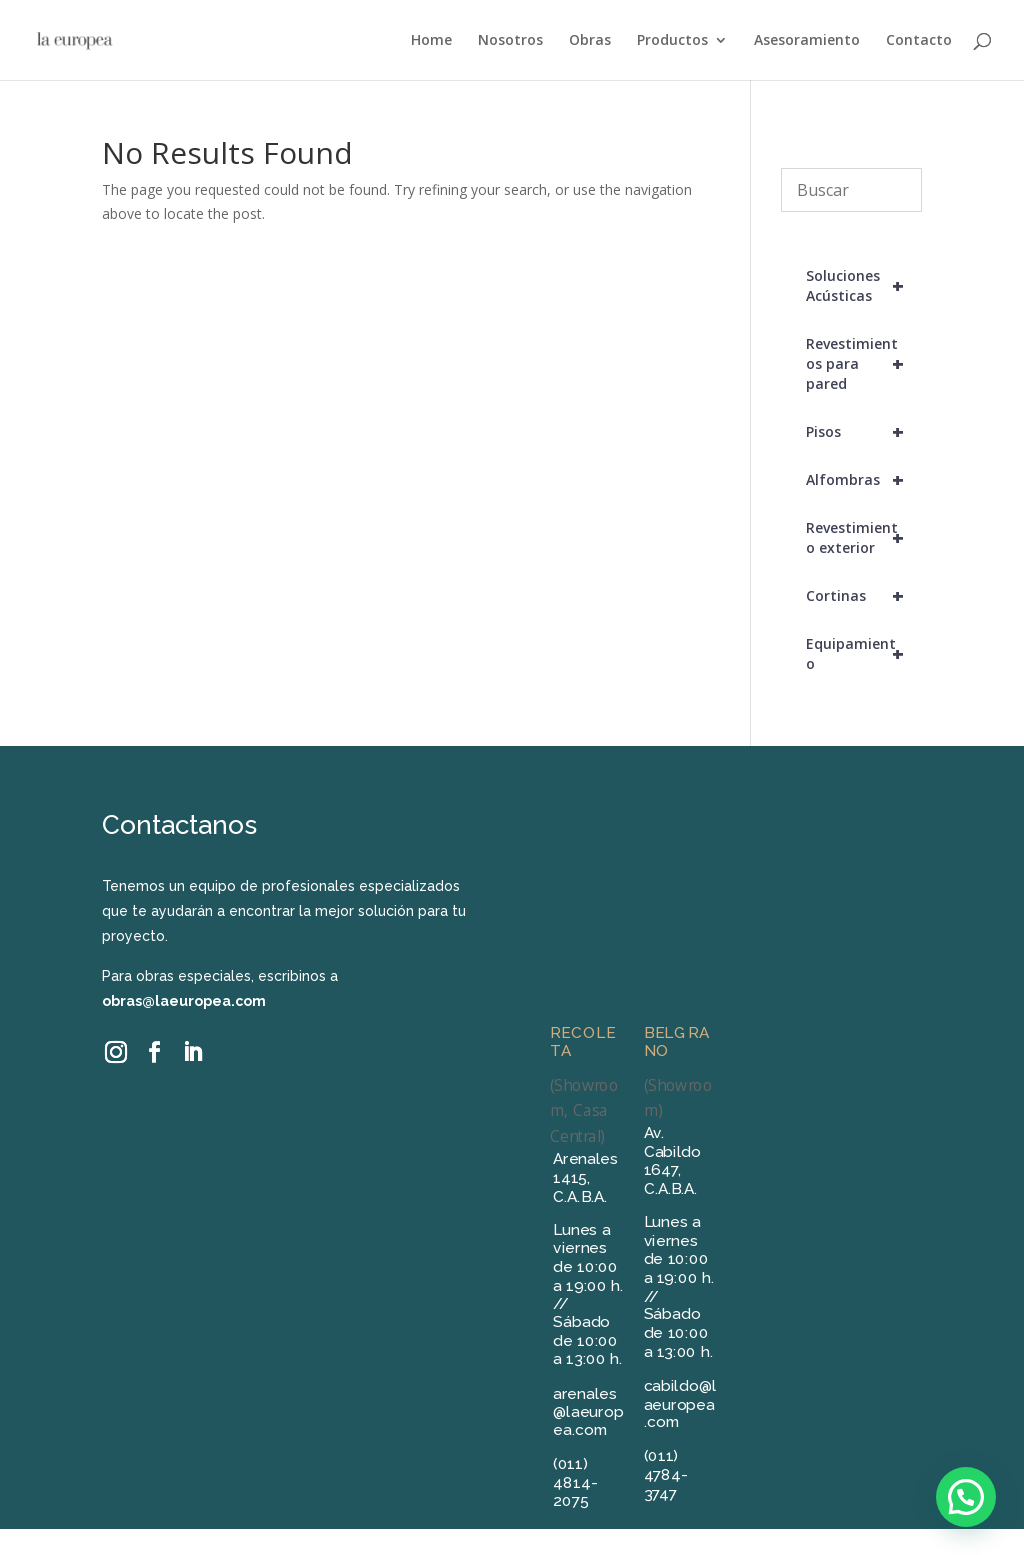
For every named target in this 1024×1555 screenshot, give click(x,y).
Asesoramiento (807, 41)
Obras (590, 41)
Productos (672, 41)
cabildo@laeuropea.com (680, 1403)
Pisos (864, 432)
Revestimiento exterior (864, 538)
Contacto (919, 41)
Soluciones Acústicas (864, 286)
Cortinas (864, 596)
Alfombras (864, 480)
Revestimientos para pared (864, 364)
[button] (966, 1497)
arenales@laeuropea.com (589, 1411)
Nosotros (510, 41)
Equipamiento (864, 654)
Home (431, 41)
